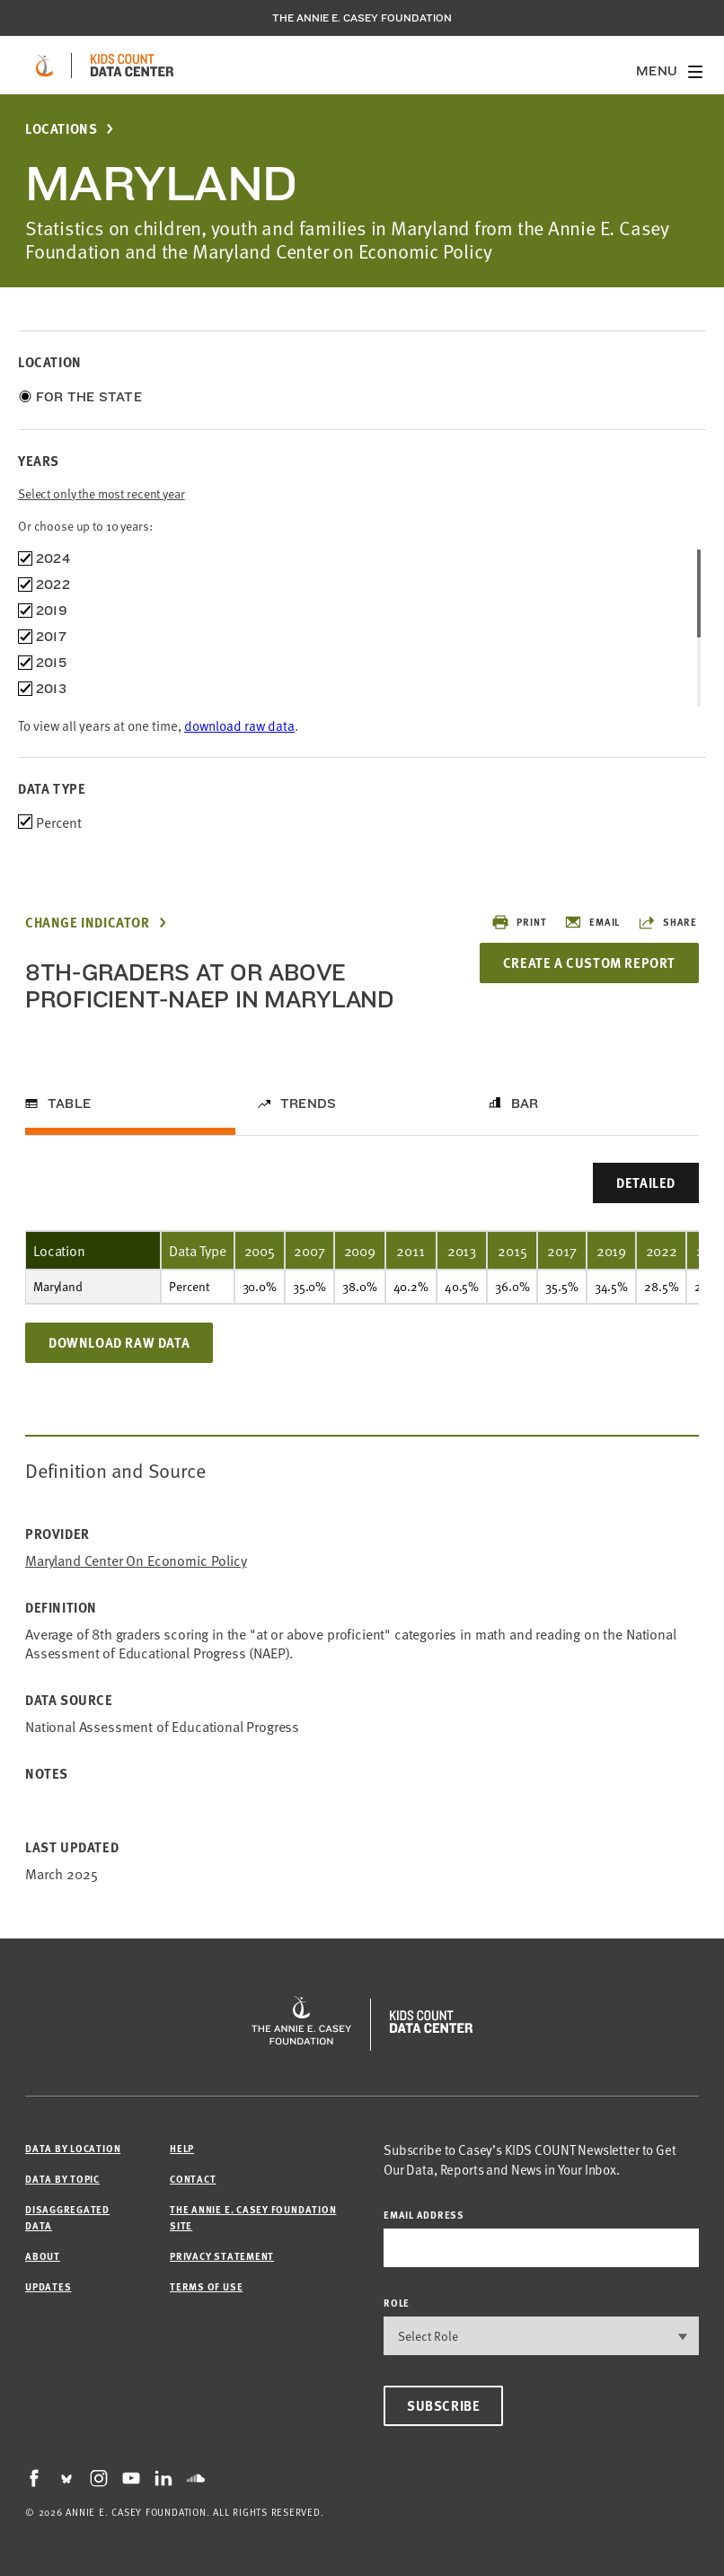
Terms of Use (206, 2286)
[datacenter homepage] (132, 65)
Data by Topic (62, 2178)
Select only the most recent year (101, 493)
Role (397, 2302)
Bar (525, 1103)
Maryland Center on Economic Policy (136, 1560)
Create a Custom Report (589, 962)
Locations (61, 128)
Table (69, 1103)
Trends (308, 1103)
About (42, 2256)
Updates (48, 2286)
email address (424, 2214)
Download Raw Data (119, 1342)
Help (182, 2148)
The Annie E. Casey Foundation (362, 18)
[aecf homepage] (44, 65)
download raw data (239, 725)
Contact (193, 2178)
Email (592, 922)
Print (518, 922)
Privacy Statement (222, 2256)
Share (667, 922)
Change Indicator (87, 922)
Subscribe (443, 2405)
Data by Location (72, 2148)
